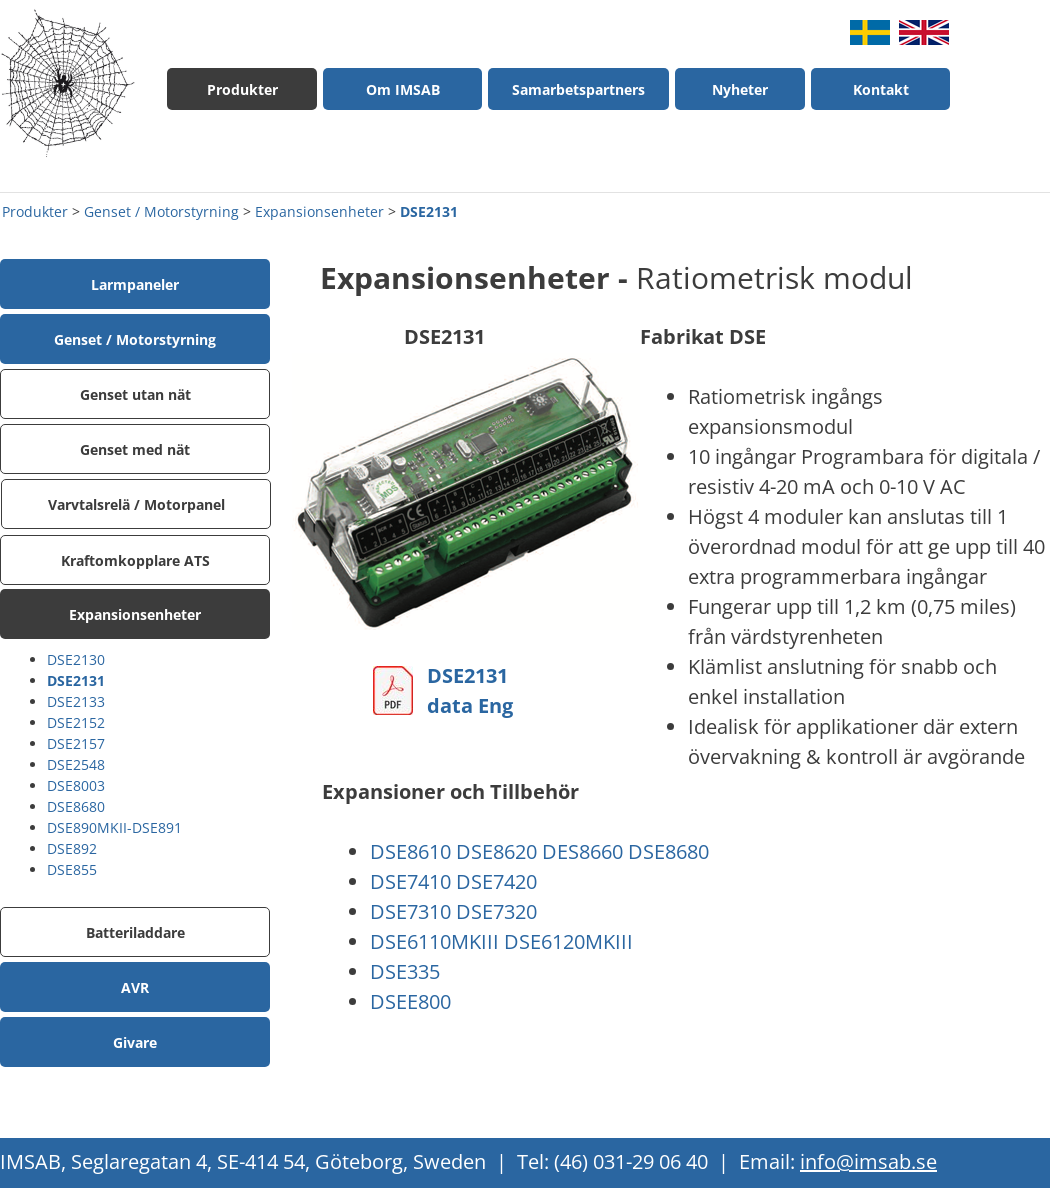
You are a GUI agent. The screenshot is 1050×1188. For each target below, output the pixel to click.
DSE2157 (76, 743)
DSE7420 (496, 881)
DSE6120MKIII (568, 941)
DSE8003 (76, 785)
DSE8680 (76, 806)
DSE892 (72, 848)
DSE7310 (410, 911)
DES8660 (582, 851)
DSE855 (72, 869)
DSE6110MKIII (434, 941)
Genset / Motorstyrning (161, 211)
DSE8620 (496, 851)
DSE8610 (410, 851)
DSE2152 (76, 722)
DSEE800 (410, 1001)
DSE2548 (76, 764)
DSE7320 (496, 911)
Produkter (35, 211)
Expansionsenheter (319, 211)
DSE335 (405, 971)
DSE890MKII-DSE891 (114, 827)
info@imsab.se (868, 1161)
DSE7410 (410, 881)
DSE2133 (76, 701)
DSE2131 (429, 211)
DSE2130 (76, 659)
